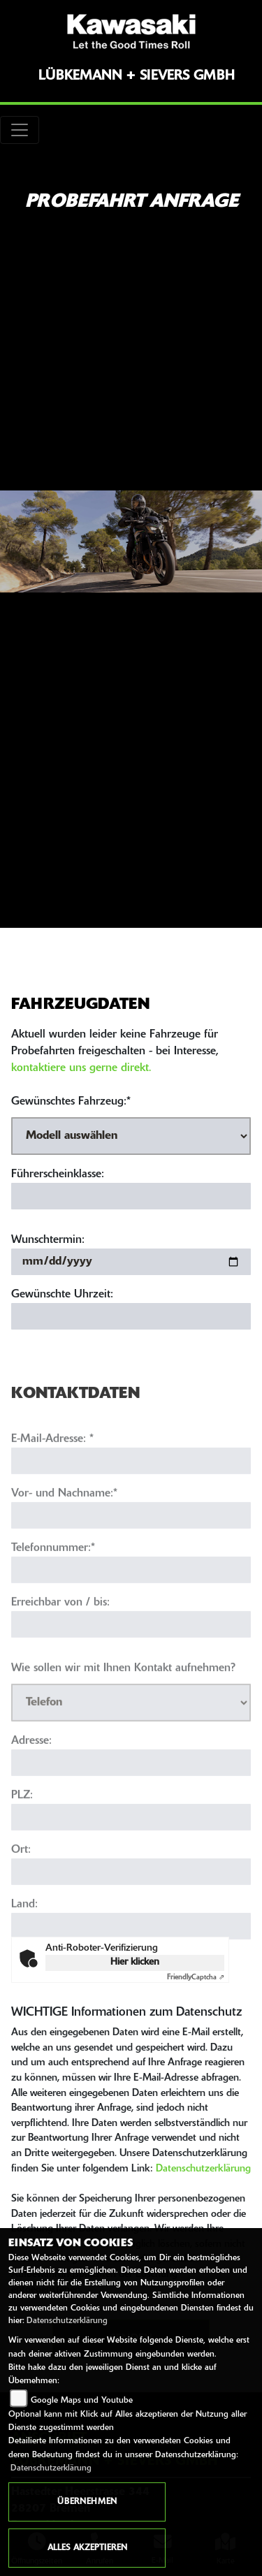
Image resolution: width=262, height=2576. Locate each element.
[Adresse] (131, 1791)
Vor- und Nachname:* (64, 1522)
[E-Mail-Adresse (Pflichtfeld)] (131, 1489)
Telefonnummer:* (53, 1576)
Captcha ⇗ (195, 1977)
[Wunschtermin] (131, 1262)
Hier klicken (134, 1962)
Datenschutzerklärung (203, 2169)
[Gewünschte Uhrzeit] (131, 1316)
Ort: (21, 1878)
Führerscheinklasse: (57, 1174)
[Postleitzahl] (131, 1846)
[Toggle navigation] (19, 130)
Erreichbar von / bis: (60, 1631)
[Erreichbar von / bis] (131, 1653)
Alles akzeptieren (87, 2548)
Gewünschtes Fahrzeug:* (71, 1101)
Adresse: (31, 1769)
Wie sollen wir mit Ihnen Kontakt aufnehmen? (123, 1697)
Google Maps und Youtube (82, 2400)
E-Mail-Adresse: (52, 1467)
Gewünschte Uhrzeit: (62, 1294)
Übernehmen (87, 2502)
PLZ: (22, 1824)
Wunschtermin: (48, 1240)
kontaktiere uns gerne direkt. (81, 1068)
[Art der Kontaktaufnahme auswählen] (131, 1731)
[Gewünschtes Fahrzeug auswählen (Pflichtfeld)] (131, 1136)
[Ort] (131, 1900)
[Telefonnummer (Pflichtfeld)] (131, 1598)
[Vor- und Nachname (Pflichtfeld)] (131, 1544)
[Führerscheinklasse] (131, 1196)
